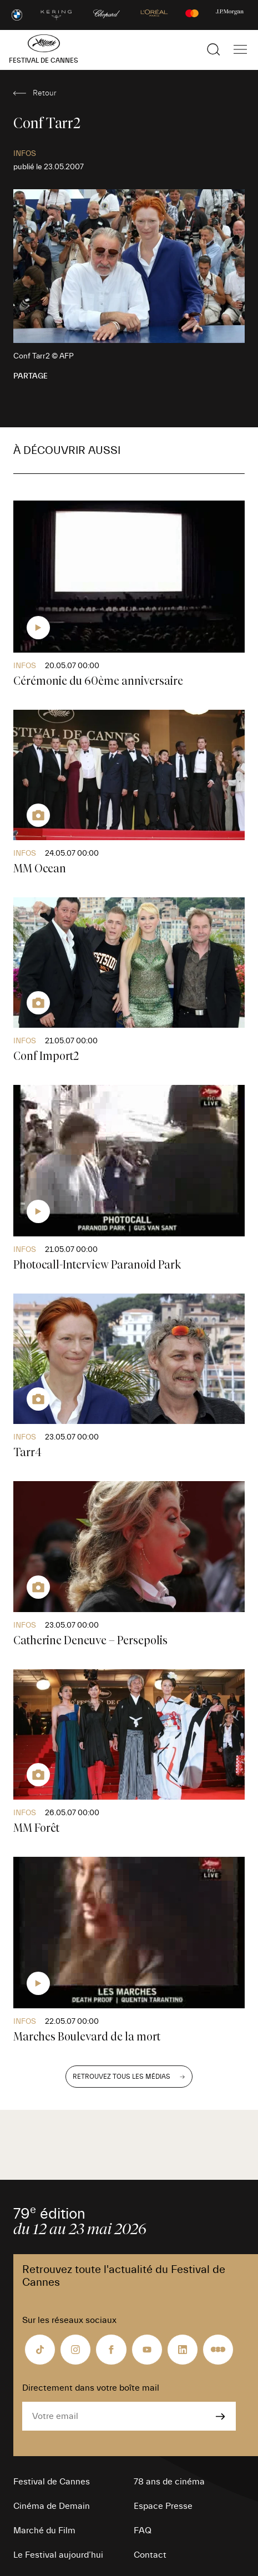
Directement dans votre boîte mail (90, 2388)
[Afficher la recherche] (213, 49)
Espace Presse (163, 2506)
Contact (150, 2555)
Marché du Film (44, 2530)
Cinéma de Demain (51, 2506)
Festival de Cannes (51, 2482)
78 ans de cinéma (169, 2482)
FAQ (142, 2530)
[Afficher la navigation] (240, 49)
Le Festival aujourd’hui (58, 2555)
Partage (30, 376)
